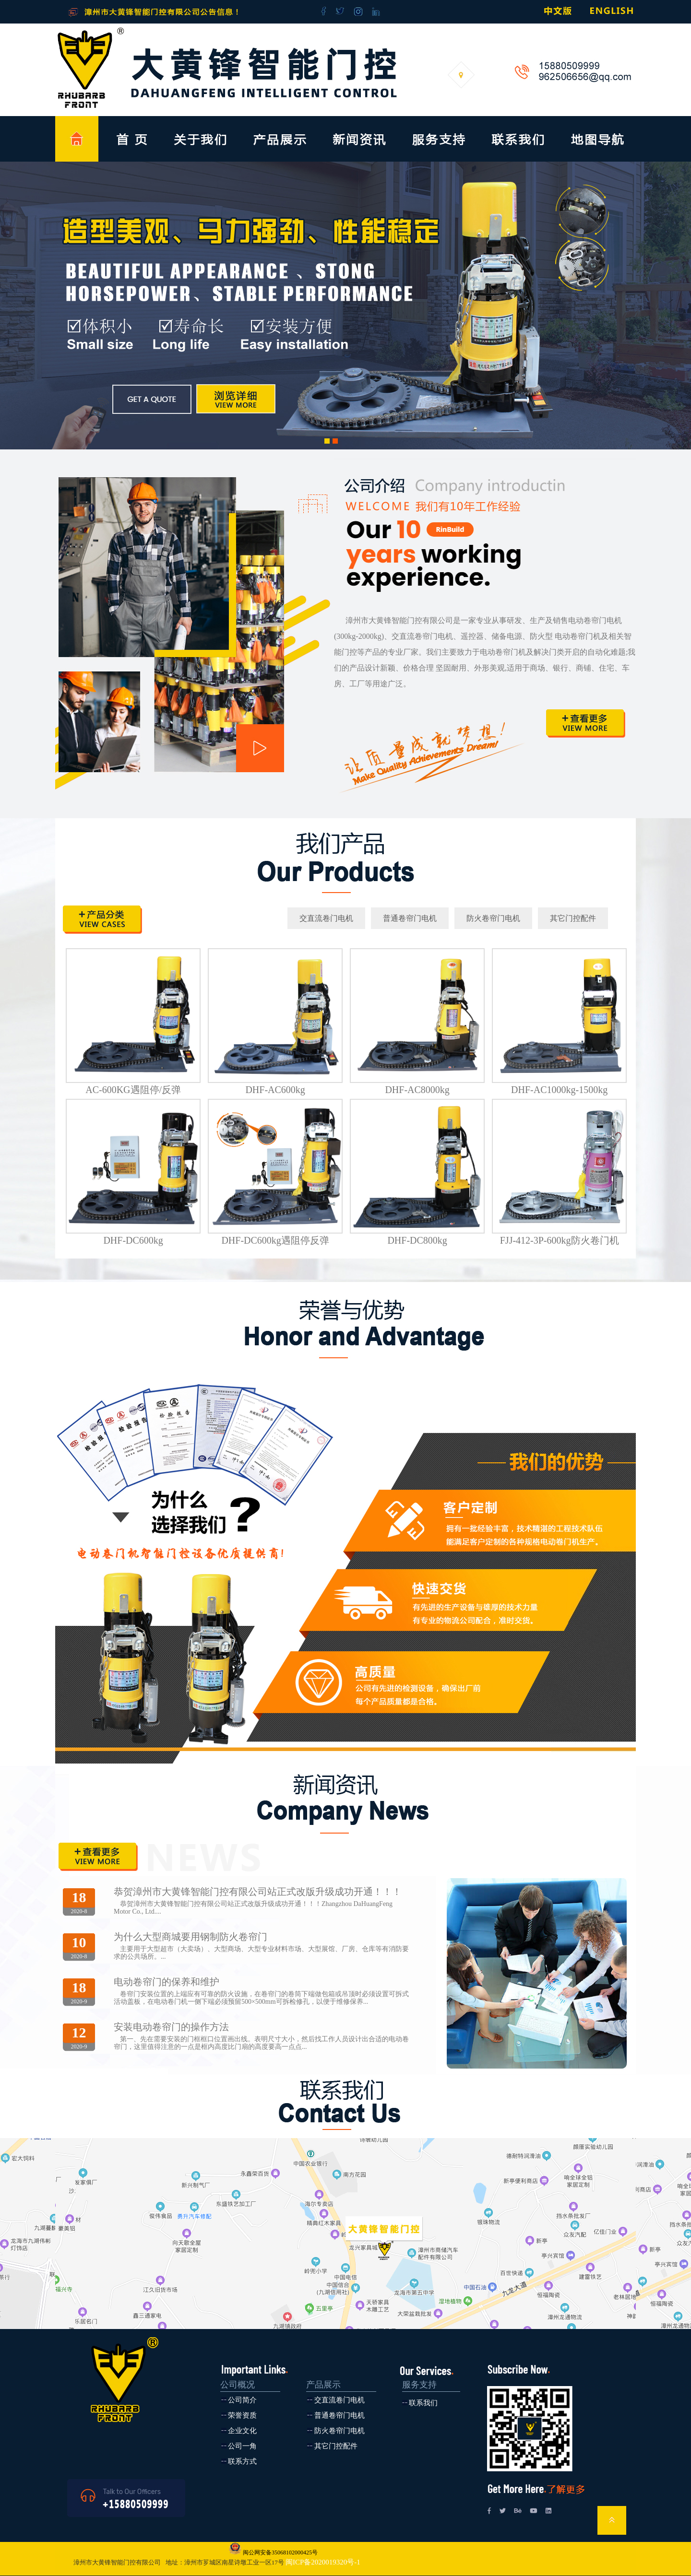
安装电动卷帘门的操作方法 (171, 2027)
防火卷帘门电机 (493, 918)
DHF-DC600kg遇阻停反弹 (275, 1240)
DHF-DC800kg (417, 1240)
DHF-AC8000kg (417, 1089)
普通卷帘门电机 (410, 918)
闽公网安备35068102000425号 (279, 2552)
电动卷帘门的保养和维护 (166, 1981)
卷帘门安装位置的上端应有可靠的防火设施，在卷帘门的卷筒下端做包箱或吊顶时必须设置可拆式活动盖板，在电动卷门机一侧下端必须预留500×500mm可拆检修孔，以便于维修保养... (261, 1997)
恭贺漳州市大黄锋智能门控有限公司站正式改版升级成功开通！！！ (258, 1891)
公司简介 (242, 2400)
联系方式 (242, 2461)
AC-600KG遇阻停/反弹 (133, 1089)
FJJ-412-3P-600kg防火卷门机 (559, 1240)
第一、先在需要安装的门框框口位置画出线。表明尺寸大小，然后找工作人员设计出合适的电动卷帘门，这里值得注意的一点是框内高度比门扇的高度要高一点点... (261, 2042)
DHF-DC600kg (133, 1240)
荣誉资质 (242, 2415)
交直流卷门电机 (326, 918)
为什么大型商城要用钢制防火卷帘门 (190, 1936)
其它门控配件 (573, 918)
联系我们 (423, 2403)
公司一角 (242, 2446)
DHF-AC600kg (275, 1089)
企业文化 (242, 2431)
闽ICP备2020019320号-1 (323, 2562)
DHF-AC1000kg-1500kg (559, 1089)
